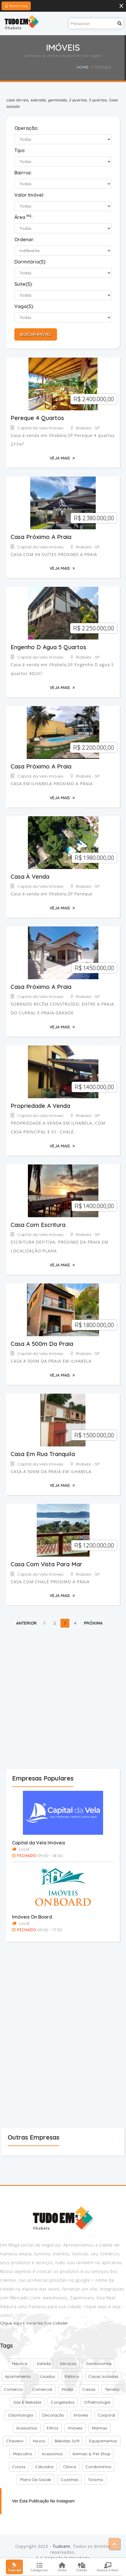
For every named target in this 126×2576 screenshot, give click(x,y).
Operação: (26, 128)
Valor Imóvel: (29, 195)
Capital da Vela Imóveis (38, 1849)
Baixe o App (16, 6)
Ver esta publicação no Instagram (43, 2507)
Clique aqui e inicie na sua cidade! (34, 2329)
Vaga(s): (24, 306)
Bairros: (23, 173)
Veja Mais (62, 458)
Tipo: (20, 150)
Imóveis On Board (32, 1923)
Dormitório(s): (30, 262)
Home (83, 67)
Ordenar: (24, 239)
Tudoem (61, 2552)
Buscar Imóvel (34, 334)
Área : (23, 217)
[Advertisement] (63, 1703)
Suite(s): (23, 284)
